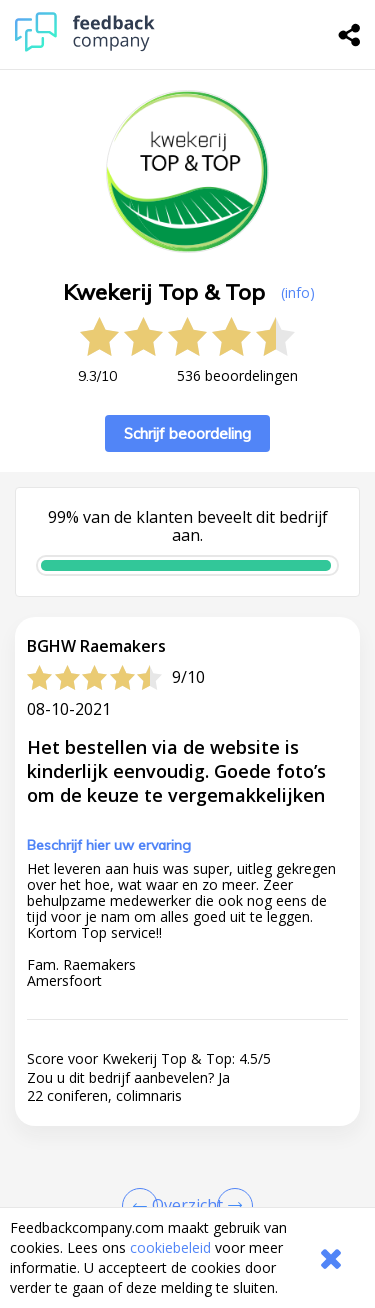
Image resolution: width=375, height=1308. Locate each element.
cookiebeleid (170, 1247)
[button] (187, 890)
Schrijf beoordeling (187, 433)
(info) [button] (298, 292)
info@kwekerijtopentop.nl (167, 1196)
